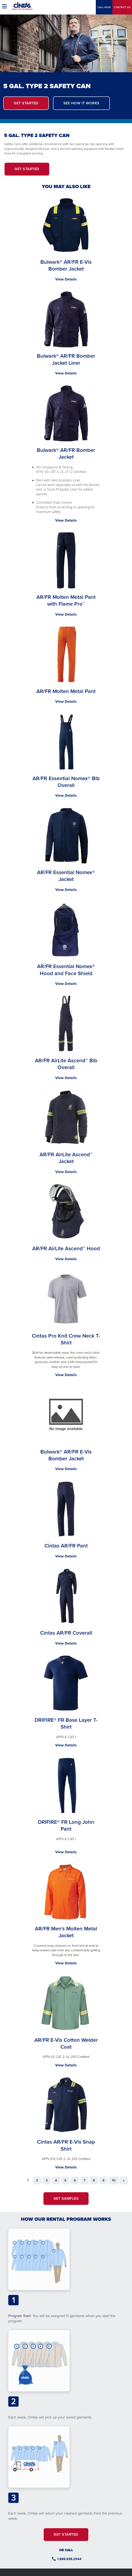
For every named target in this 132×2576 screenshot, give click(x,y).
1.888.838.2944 (69, 2559)
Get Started (32, 171)
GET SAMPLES (66, 2198)
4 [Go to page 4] (56, 2180)
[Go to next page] (124, 2180)
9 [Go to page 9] (103, 2180)
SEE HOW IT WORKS (81, 103)
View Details (66, 279)
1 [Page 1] (28, 2180)
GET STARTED (26, 103)
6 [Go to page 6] (75, 2180)
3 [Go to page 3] (47, 2180)
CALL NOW (104, 7)
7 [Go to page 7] (84, 2180)
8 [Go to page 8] (94, 2180)
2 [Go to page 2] (37, 2180)
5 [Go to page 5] (65, 2180)
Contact (122, 7)
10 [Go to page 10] (113, 2180)
